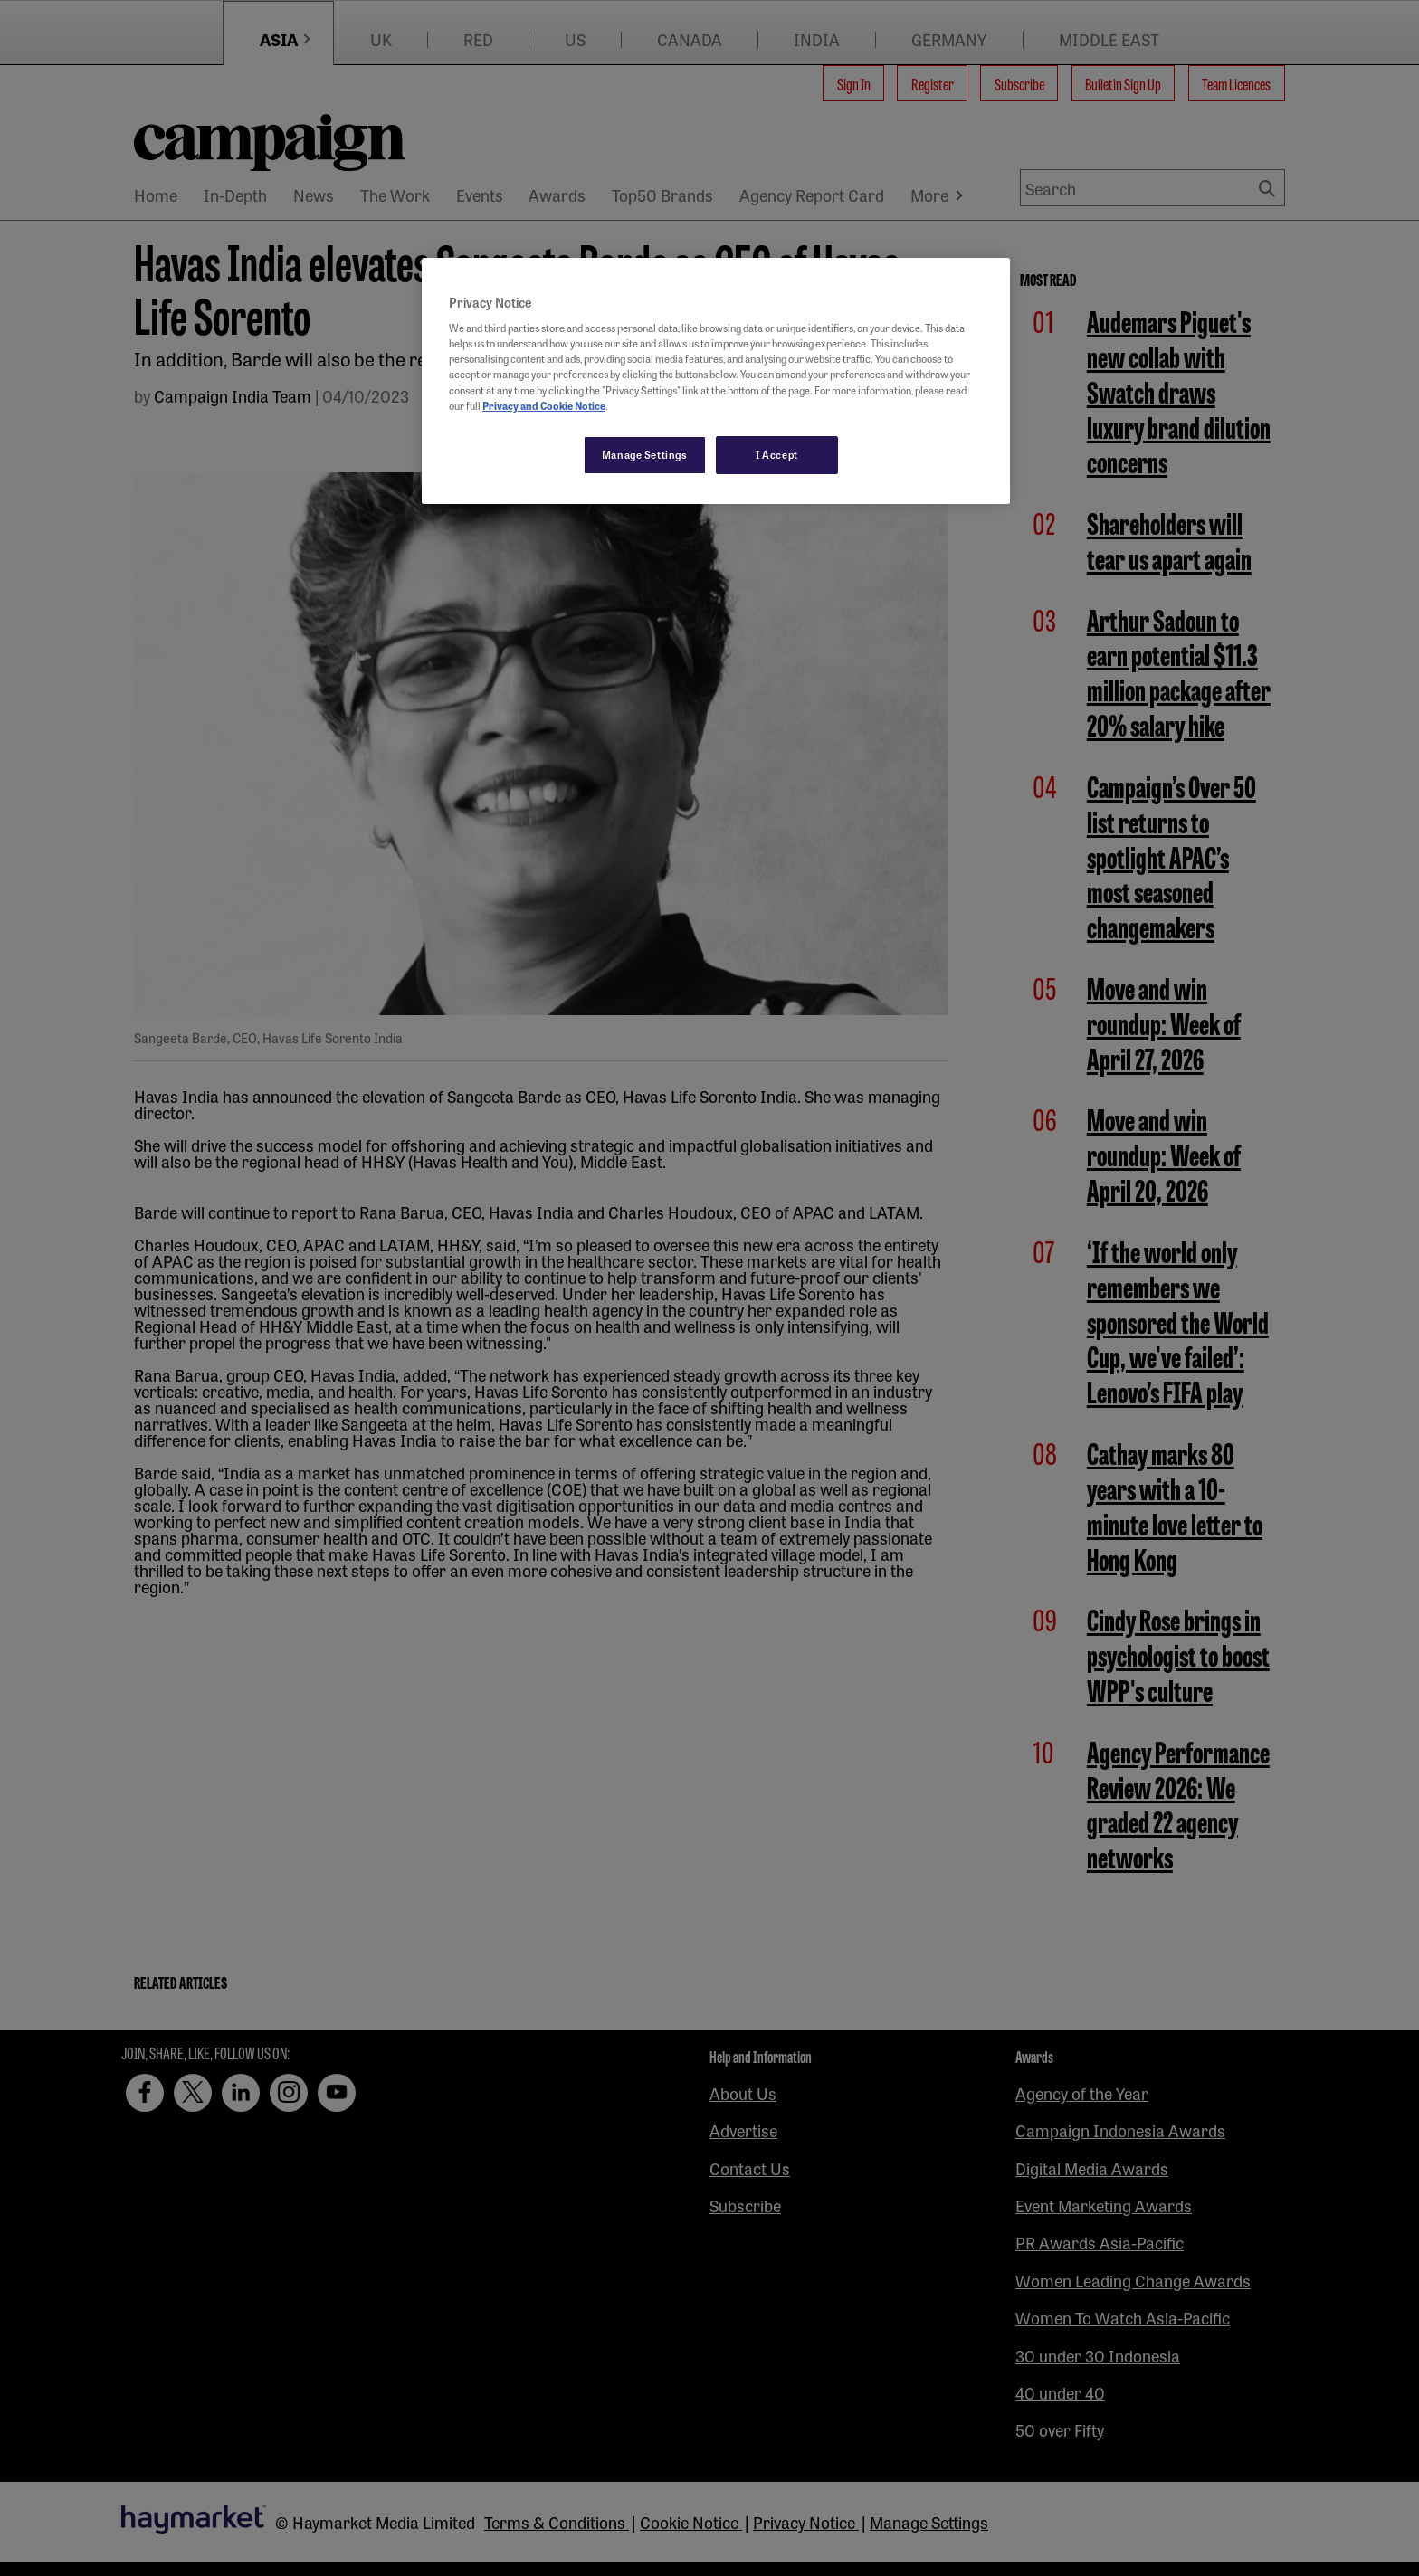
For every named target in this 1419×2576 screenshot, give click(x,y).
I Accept (777, 454)
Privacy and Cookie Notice (543, 405)
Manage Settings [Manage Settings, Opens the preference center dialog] (645, 454)
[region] (716, 381)
